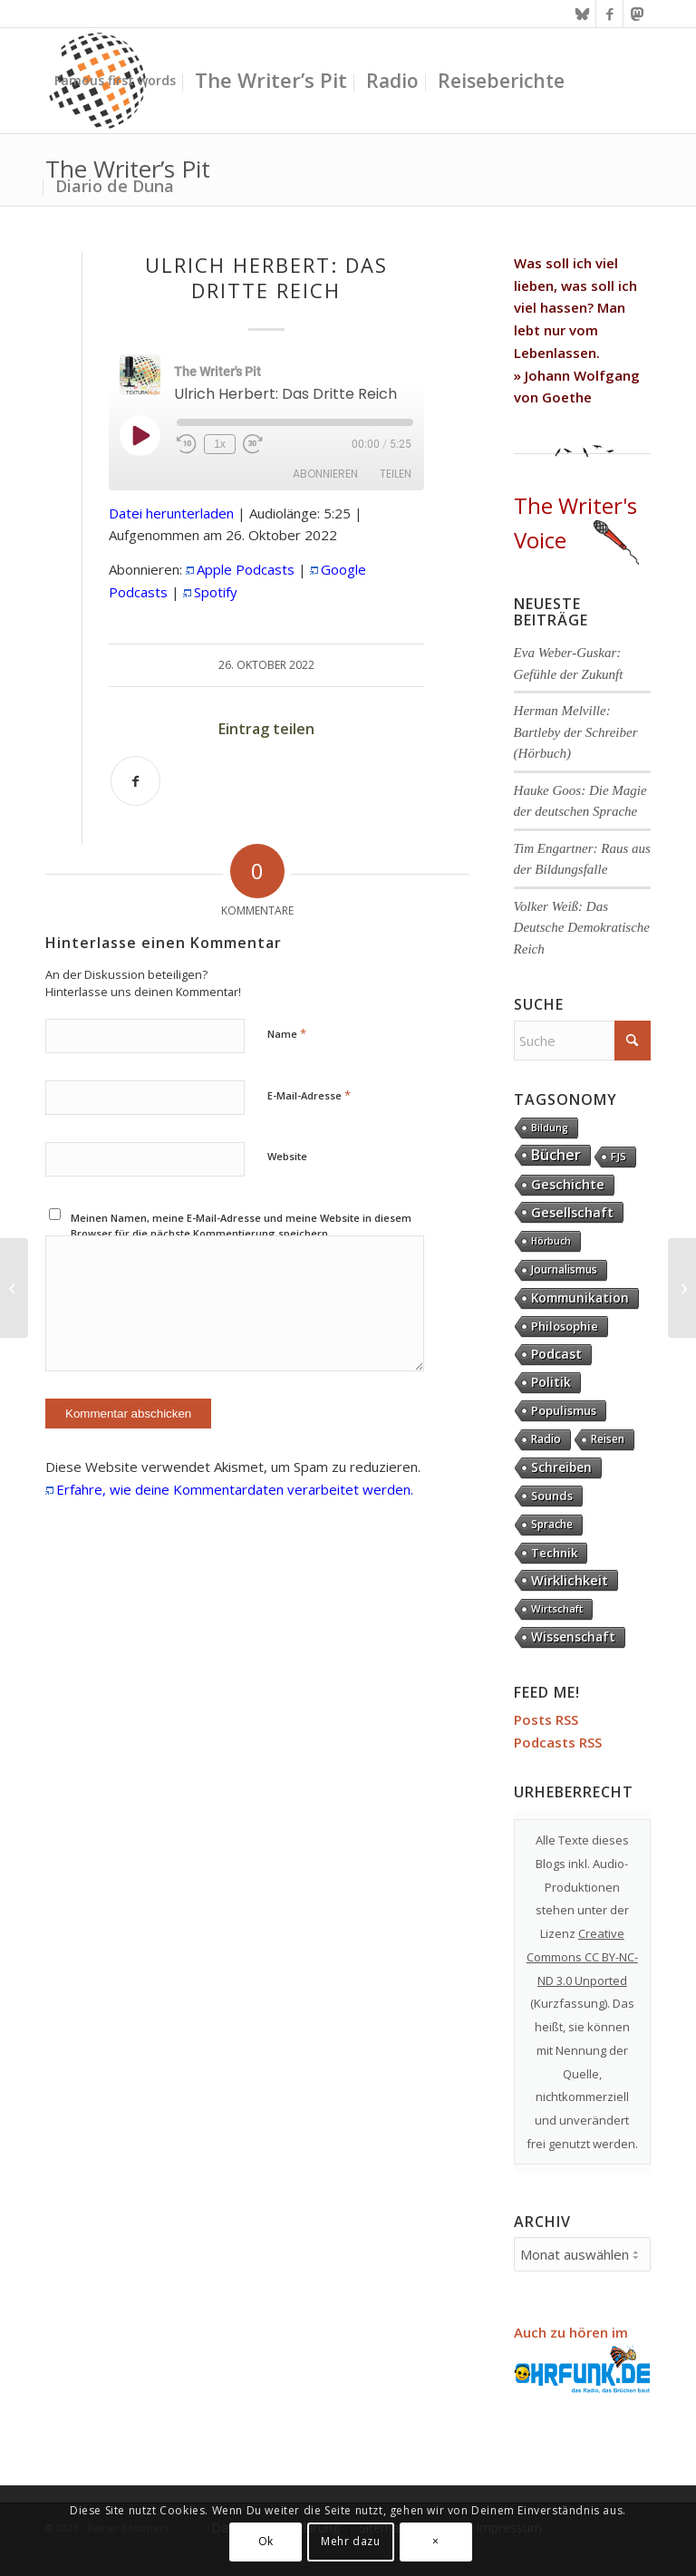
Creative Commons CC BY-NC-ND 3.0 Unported (582, 1957)
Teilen (395, 473)
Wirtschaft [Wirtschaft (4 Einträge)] (557, 1608)
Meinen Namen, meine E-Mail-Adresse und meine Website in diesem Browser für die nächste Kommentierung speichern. (241, 1225)
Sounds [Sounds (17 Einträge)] (552, 1495)
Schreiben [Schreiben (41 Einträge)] (561, 1467)
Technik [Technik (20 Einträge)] (554, 1553)
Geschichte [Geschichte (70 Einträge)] (567, 1184)
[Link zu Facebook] (609, 13)
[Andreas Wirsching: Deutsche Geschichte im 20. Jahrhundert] (14, 1288)
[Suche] (582, 1040)
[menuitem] (115, 80)
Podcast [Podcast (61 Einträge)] (556, 1353)
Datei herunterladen (171, 513)
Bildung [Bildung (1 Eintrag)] (549, 1127)
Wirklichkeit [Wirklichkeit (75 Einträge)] (569, 1580)
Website (287, 1156)
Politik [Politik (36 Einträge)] (551, 1381)
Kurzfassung (569, 2003)
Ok (266, 2541)
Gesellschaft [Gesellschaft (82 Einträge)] (572, 1212)
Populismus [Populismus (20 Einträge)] (563, 1410)
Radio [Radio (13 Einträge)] (546, 1439)
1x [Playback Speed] (220, 444)
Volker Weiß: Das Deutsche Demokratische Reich (582, 927)
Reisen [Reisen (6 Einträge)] (607, 1439)
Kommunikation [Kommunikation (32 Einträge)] (580, 1298)
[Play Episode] (140, 435)
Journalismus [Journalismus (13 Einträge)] (564, 1269)
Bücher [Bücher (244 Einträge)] (556, 1155)
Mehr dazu (350, 2541)
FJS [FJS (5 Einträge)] (618, 1156)
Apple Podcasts (246, 569)
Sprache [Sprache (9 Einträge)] (552, 1524)
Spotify (215, 592)
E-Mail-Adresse (309, 1095)
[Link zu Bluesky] (582, 13)
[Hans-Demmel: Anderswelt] (682, 1288)
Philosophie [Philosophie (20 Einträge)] (564, 1326)
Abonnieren (325, 473)
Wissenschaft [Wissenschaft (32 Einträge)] (573, 1637)
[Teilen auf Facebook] (135, 781)
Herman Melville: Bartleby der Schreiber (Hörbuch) (576, 731)
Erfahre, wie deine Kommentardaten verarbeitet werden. (234, 1489)
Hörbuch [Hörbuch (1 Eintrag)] (551, 1241)
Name (286, 1033)
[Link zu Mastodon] (637, 13)
